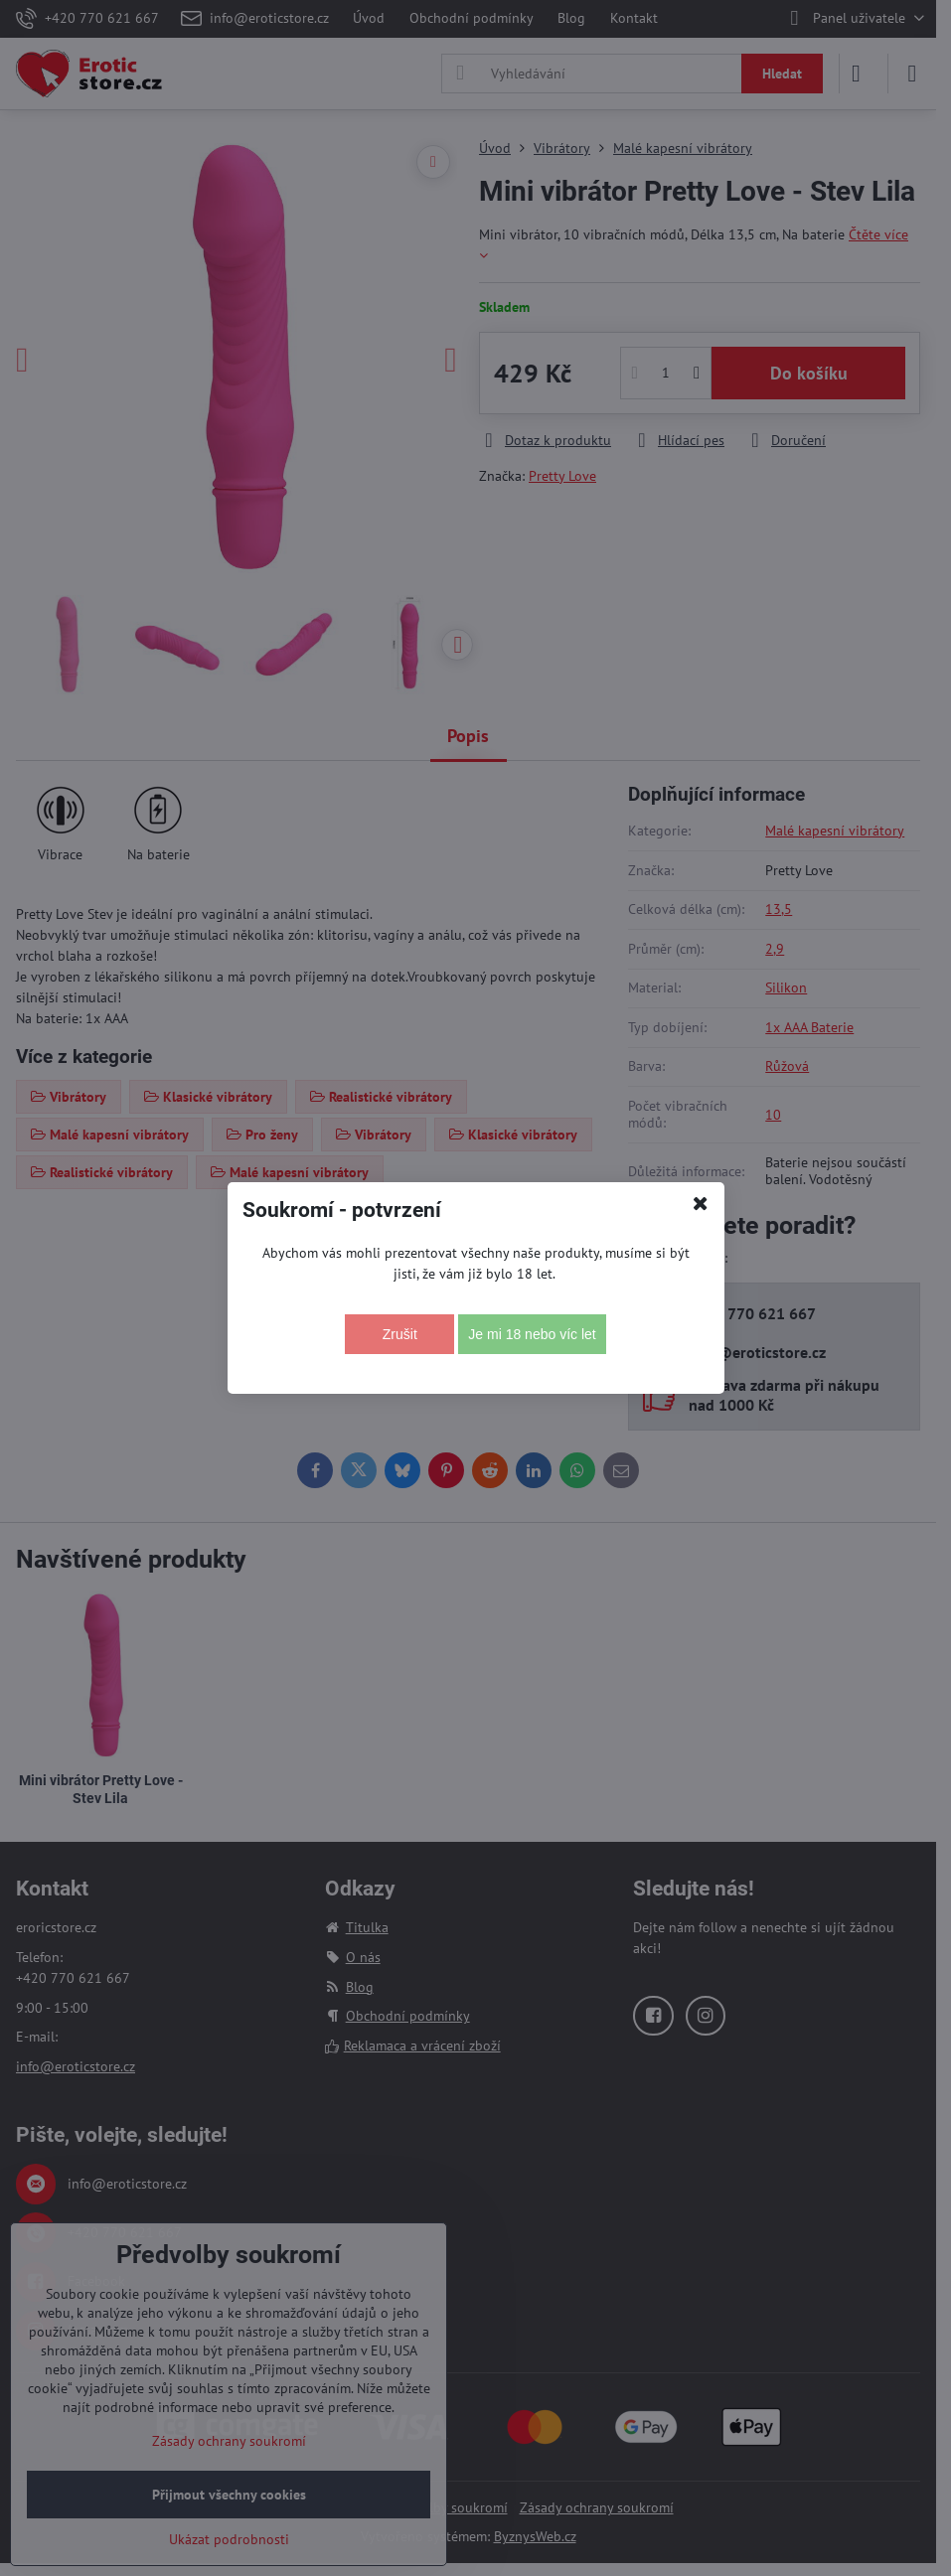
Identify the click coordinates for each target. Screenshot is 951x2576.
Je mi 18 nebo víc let (531, 1334)
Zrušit (400, 1334)
